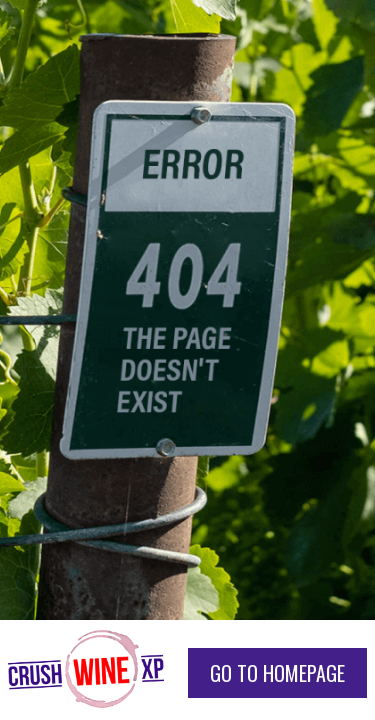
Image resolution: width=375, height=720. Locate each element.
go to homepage (277, 673)
